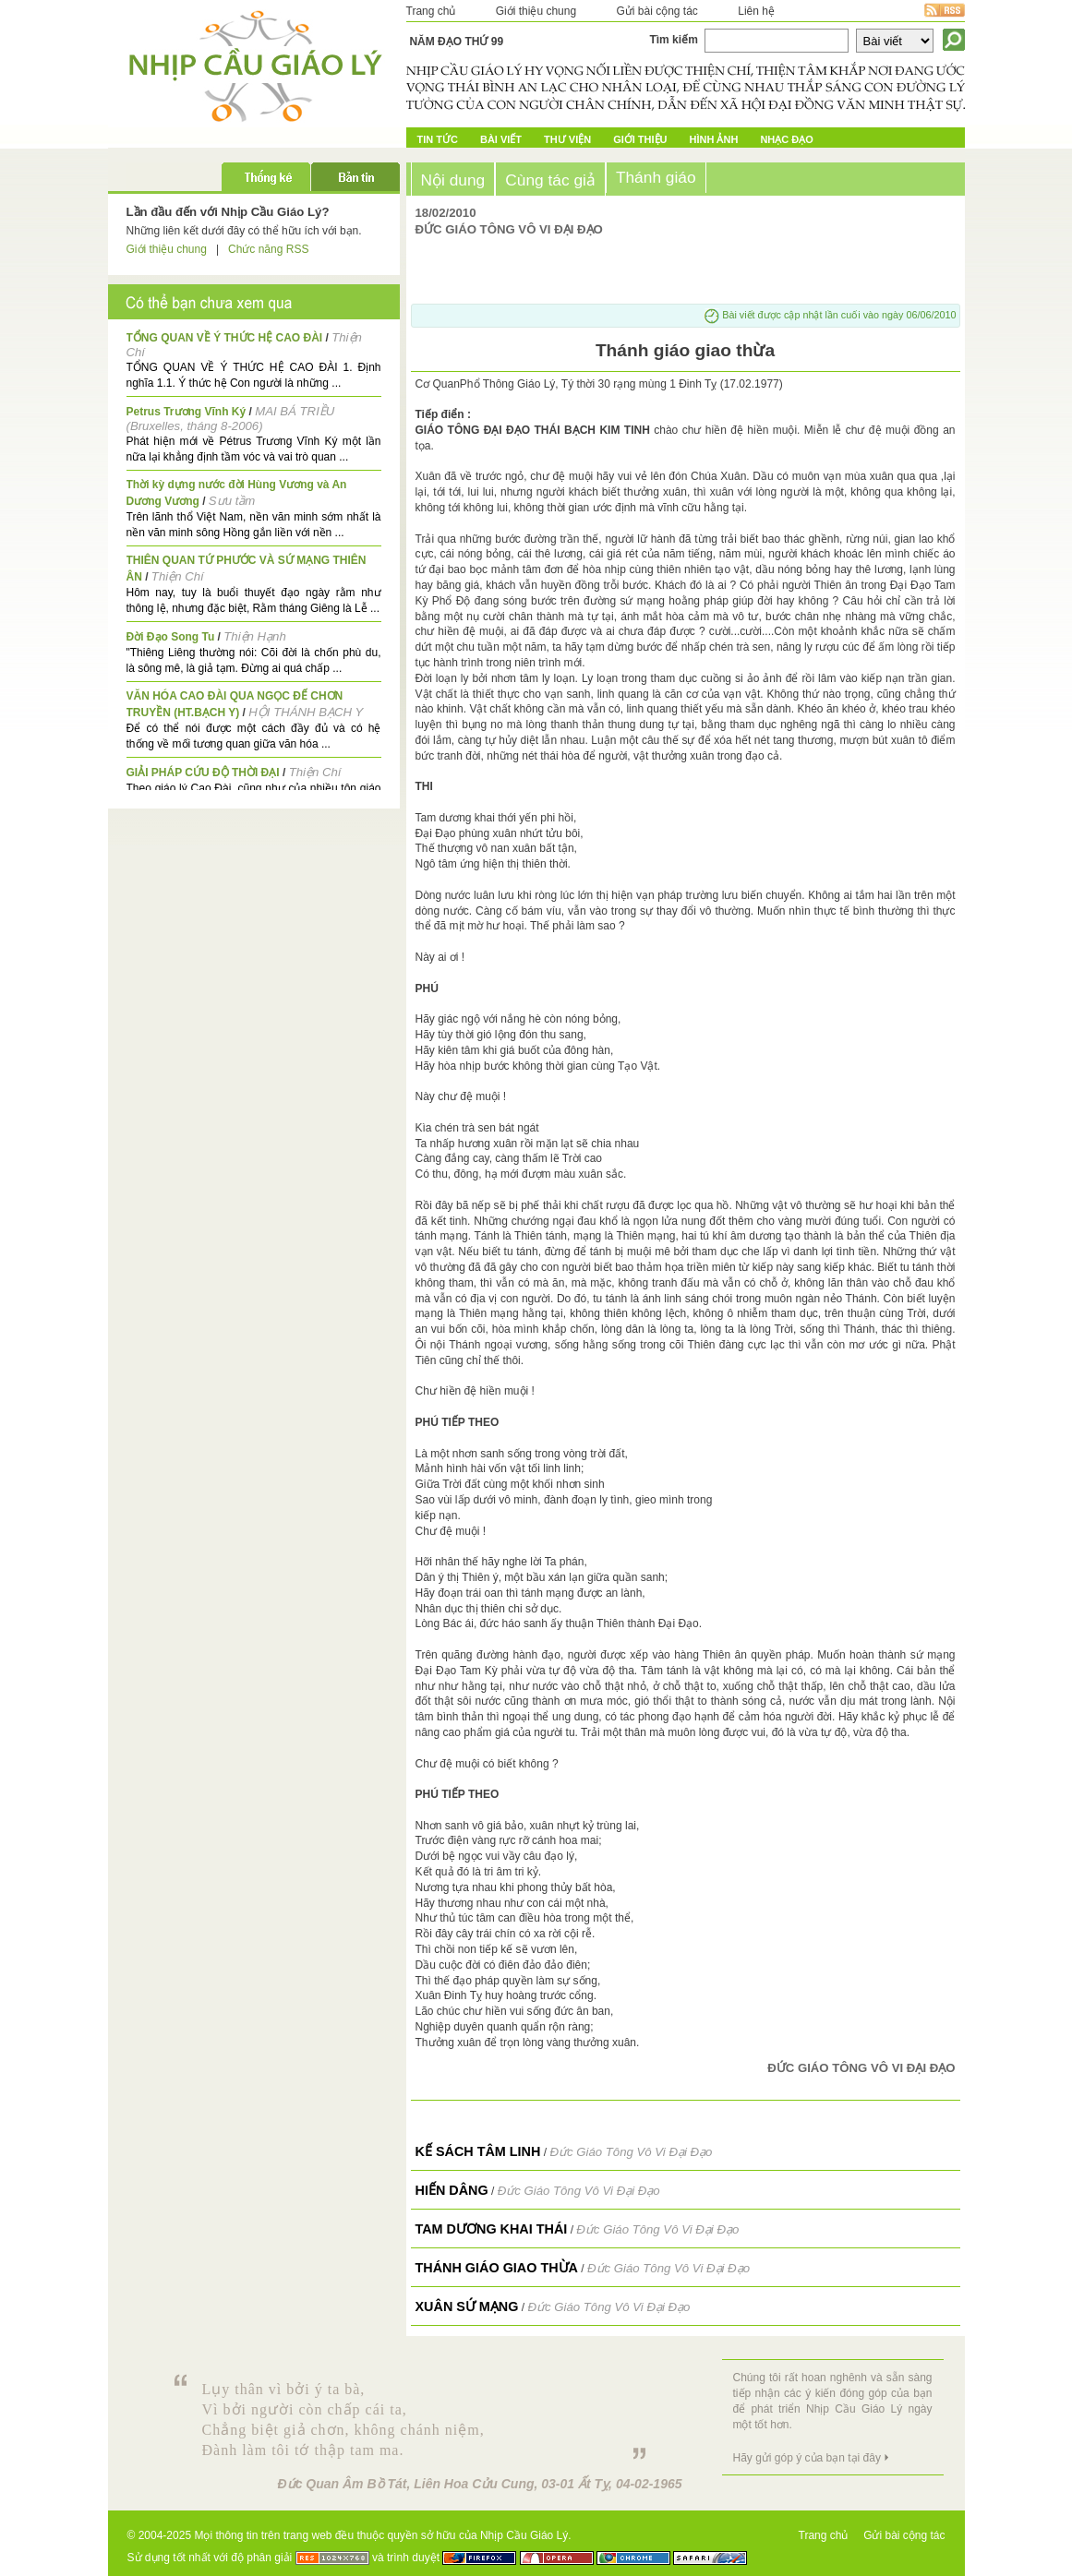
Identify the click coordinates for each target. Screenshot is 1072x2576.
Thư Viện (567, 139)
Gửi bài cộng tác (657, 11)
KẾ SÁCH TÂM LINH (478, 2151)
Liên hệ (756, 11)
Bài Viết (501, 139)
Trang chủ (431, 11)
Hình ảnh (714, 139)
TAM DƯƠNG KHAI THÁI (492, 2229)
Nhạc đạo (786, 139)
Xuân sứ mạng (467, 2306)
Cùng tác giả (550, 180)
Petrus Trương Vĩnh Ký (186, 411)
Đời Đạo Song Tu (170, 636)
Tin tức (437, 139)
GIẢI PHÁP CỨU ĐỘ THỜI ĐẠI (203, 772)
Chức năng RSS (268, 249)
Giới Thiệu (640, 139)
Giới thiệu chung (536, 11)
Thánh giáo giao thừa (497, 2267)
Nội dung (453, 180)
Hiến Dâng (452, 2190)
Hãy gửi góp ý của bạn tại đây (807, 2457)
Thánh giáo (656, 177)
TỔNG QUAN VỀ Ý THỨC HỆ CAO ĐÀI (224, 337)
